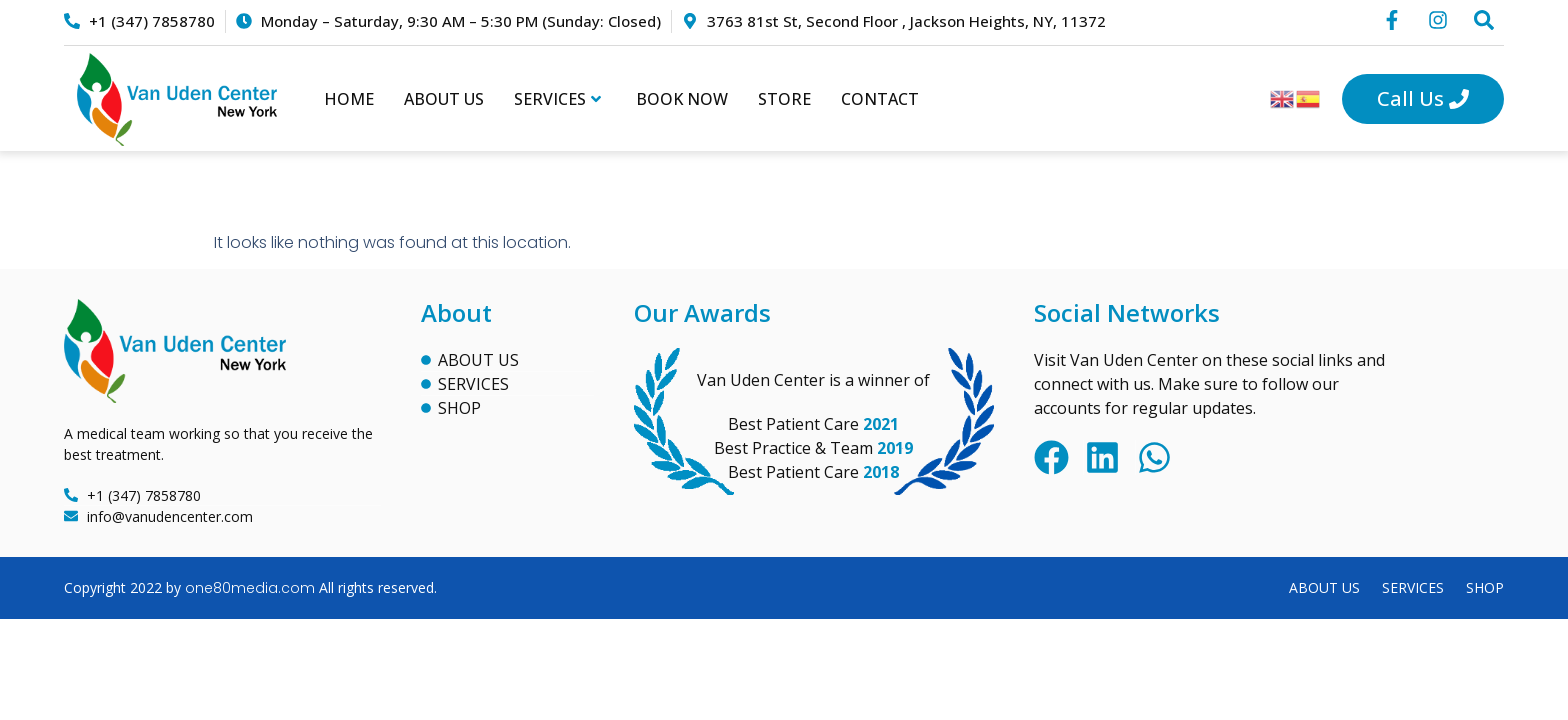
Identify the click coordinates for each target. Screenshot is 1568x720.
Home (349, 99)
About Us (444, 99)
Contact (880, 99)
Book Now (682, 99)
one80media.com (250, 588)
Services (557, 99)
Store (784, 99)
